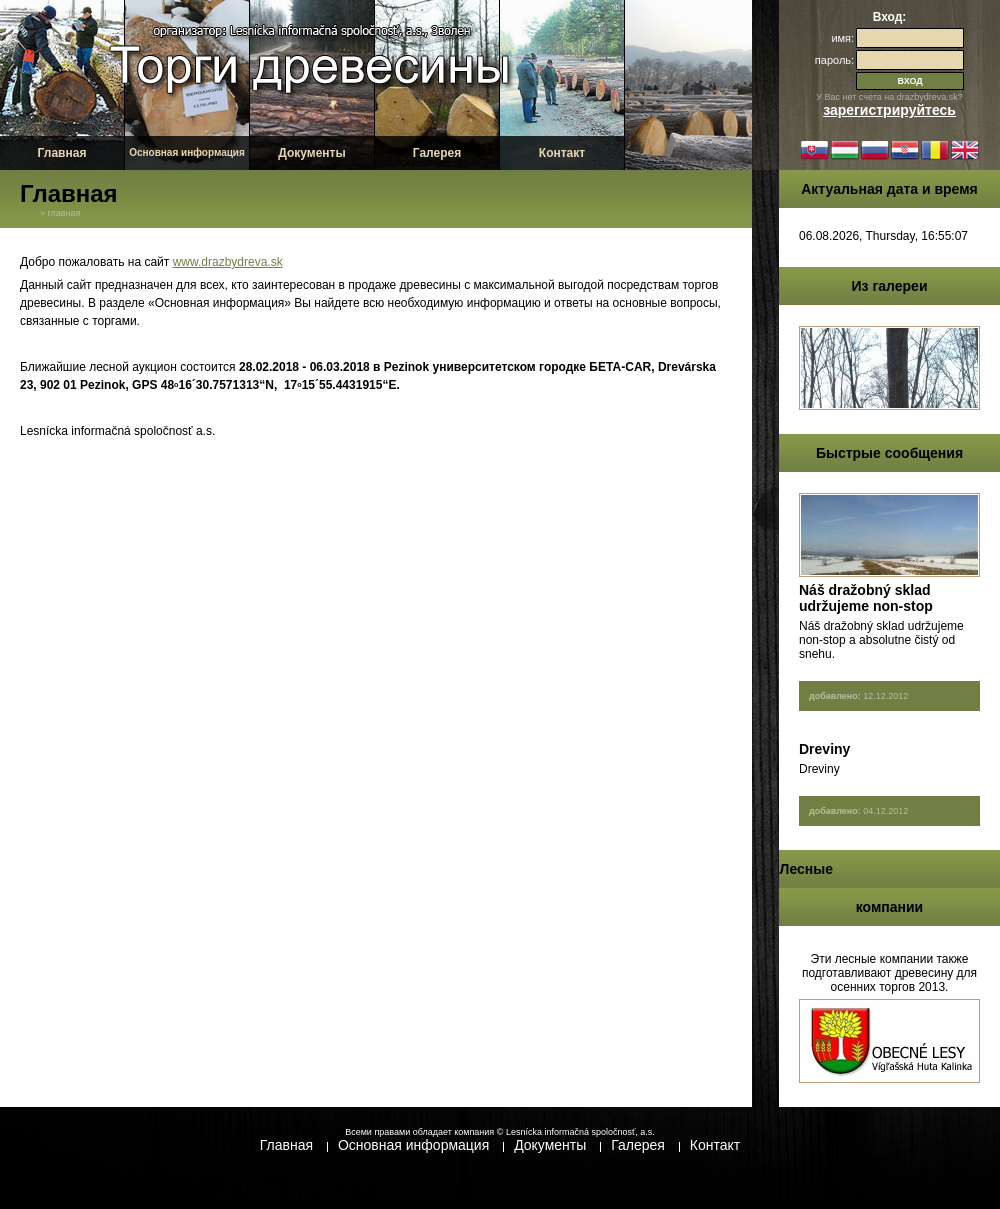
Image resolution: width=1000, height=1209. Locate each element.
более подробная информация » (902, 726)
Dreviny (824, 749)
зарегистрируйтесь (889, 110)
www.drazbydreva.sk (228, 262)
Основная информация (187, 152)
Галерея (437, 153)
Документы (311, 153)
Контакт (562, 153)
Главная (62, 153)
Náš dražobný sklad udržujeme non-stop (866, 598)
